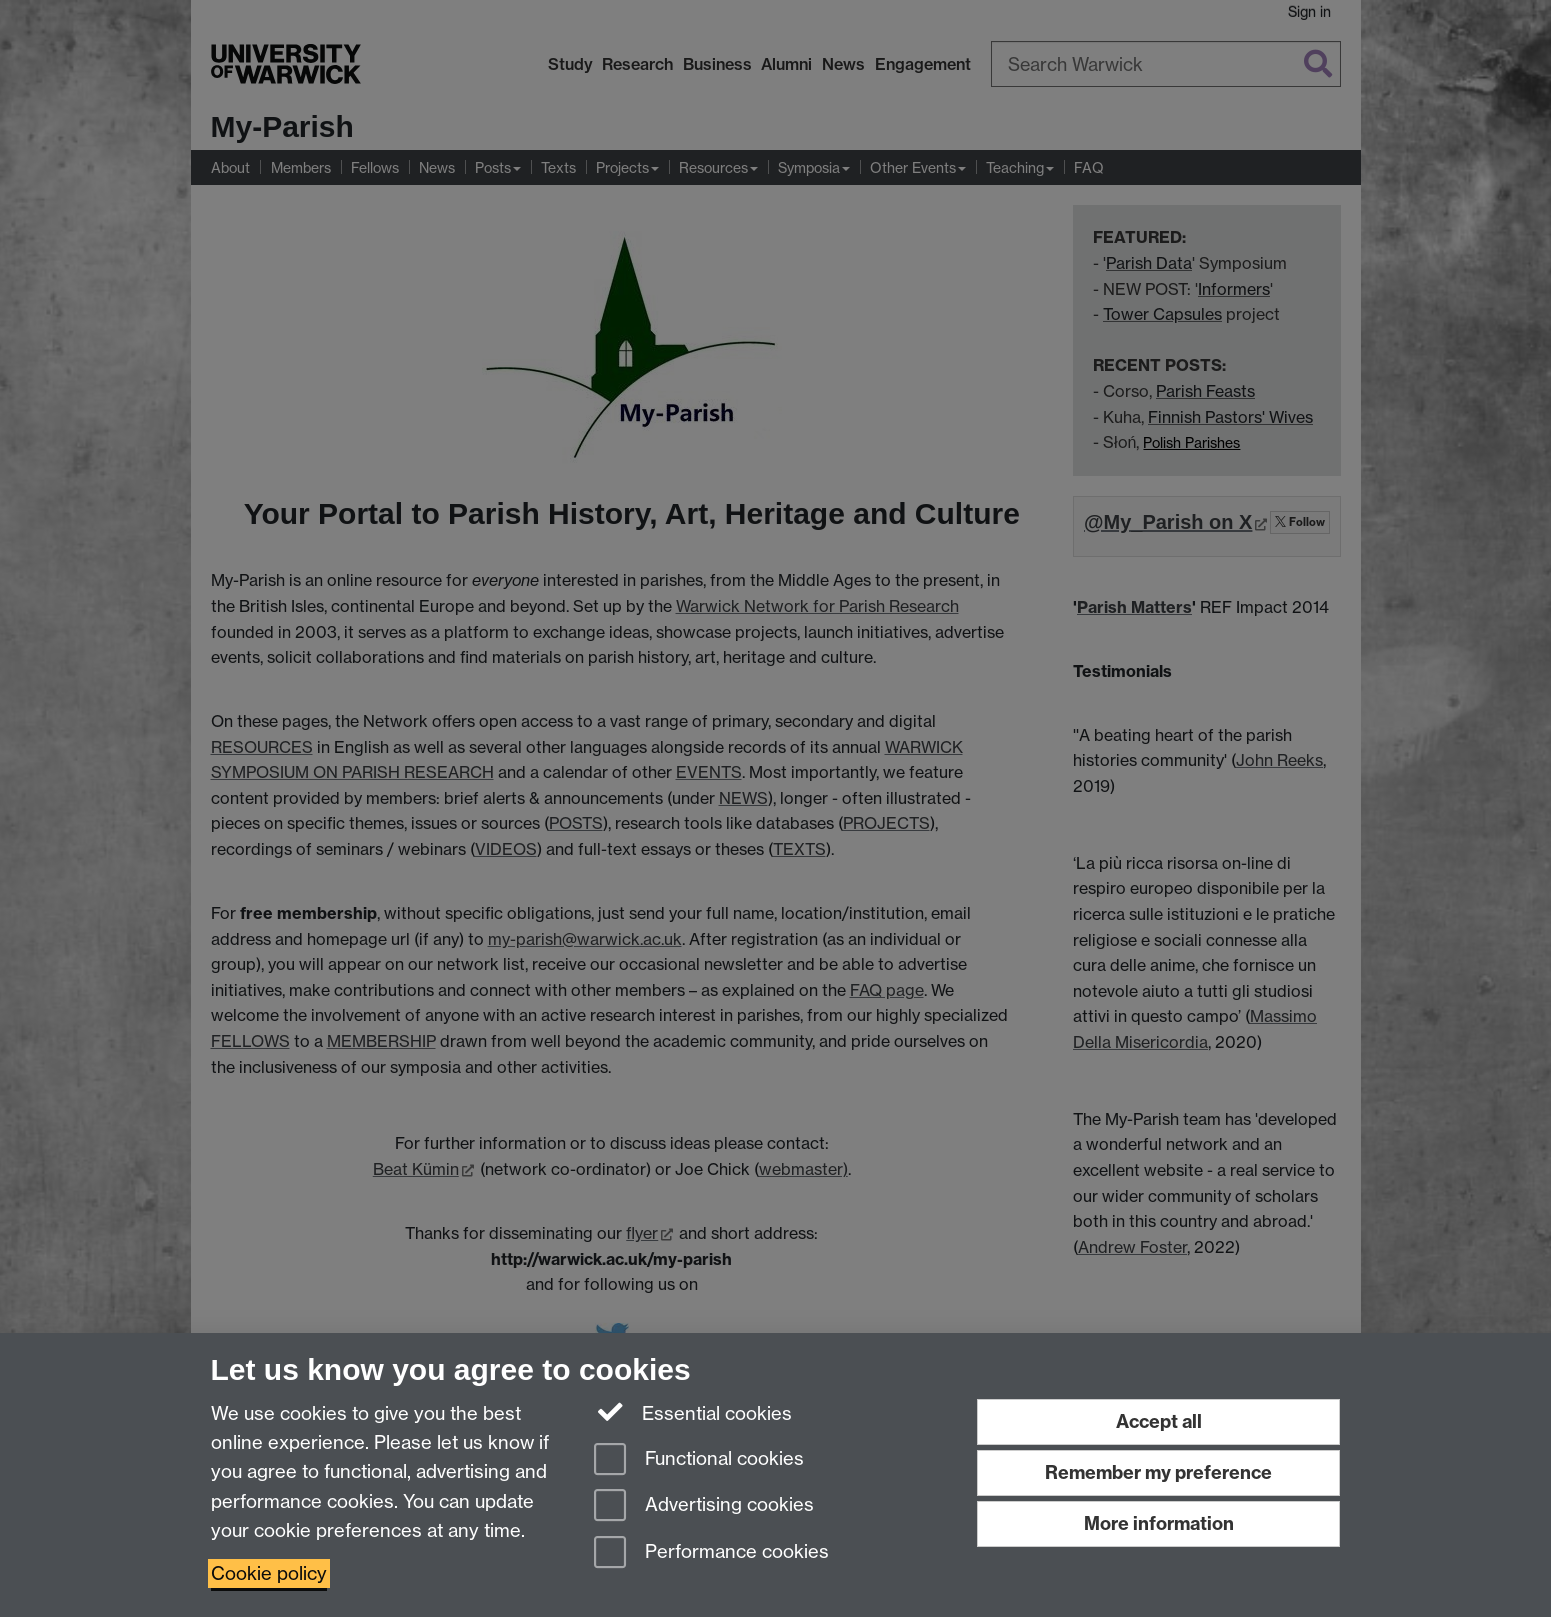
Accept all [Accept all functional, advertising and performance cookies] (1159, 1421)
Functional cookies (699, 1460)
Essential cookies (693, 1412)
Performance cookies (711, 1553)
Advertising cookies (704, 1506)
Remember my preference (1158, 1472)
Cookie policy (269, 1573)
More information (1159, 1523)
